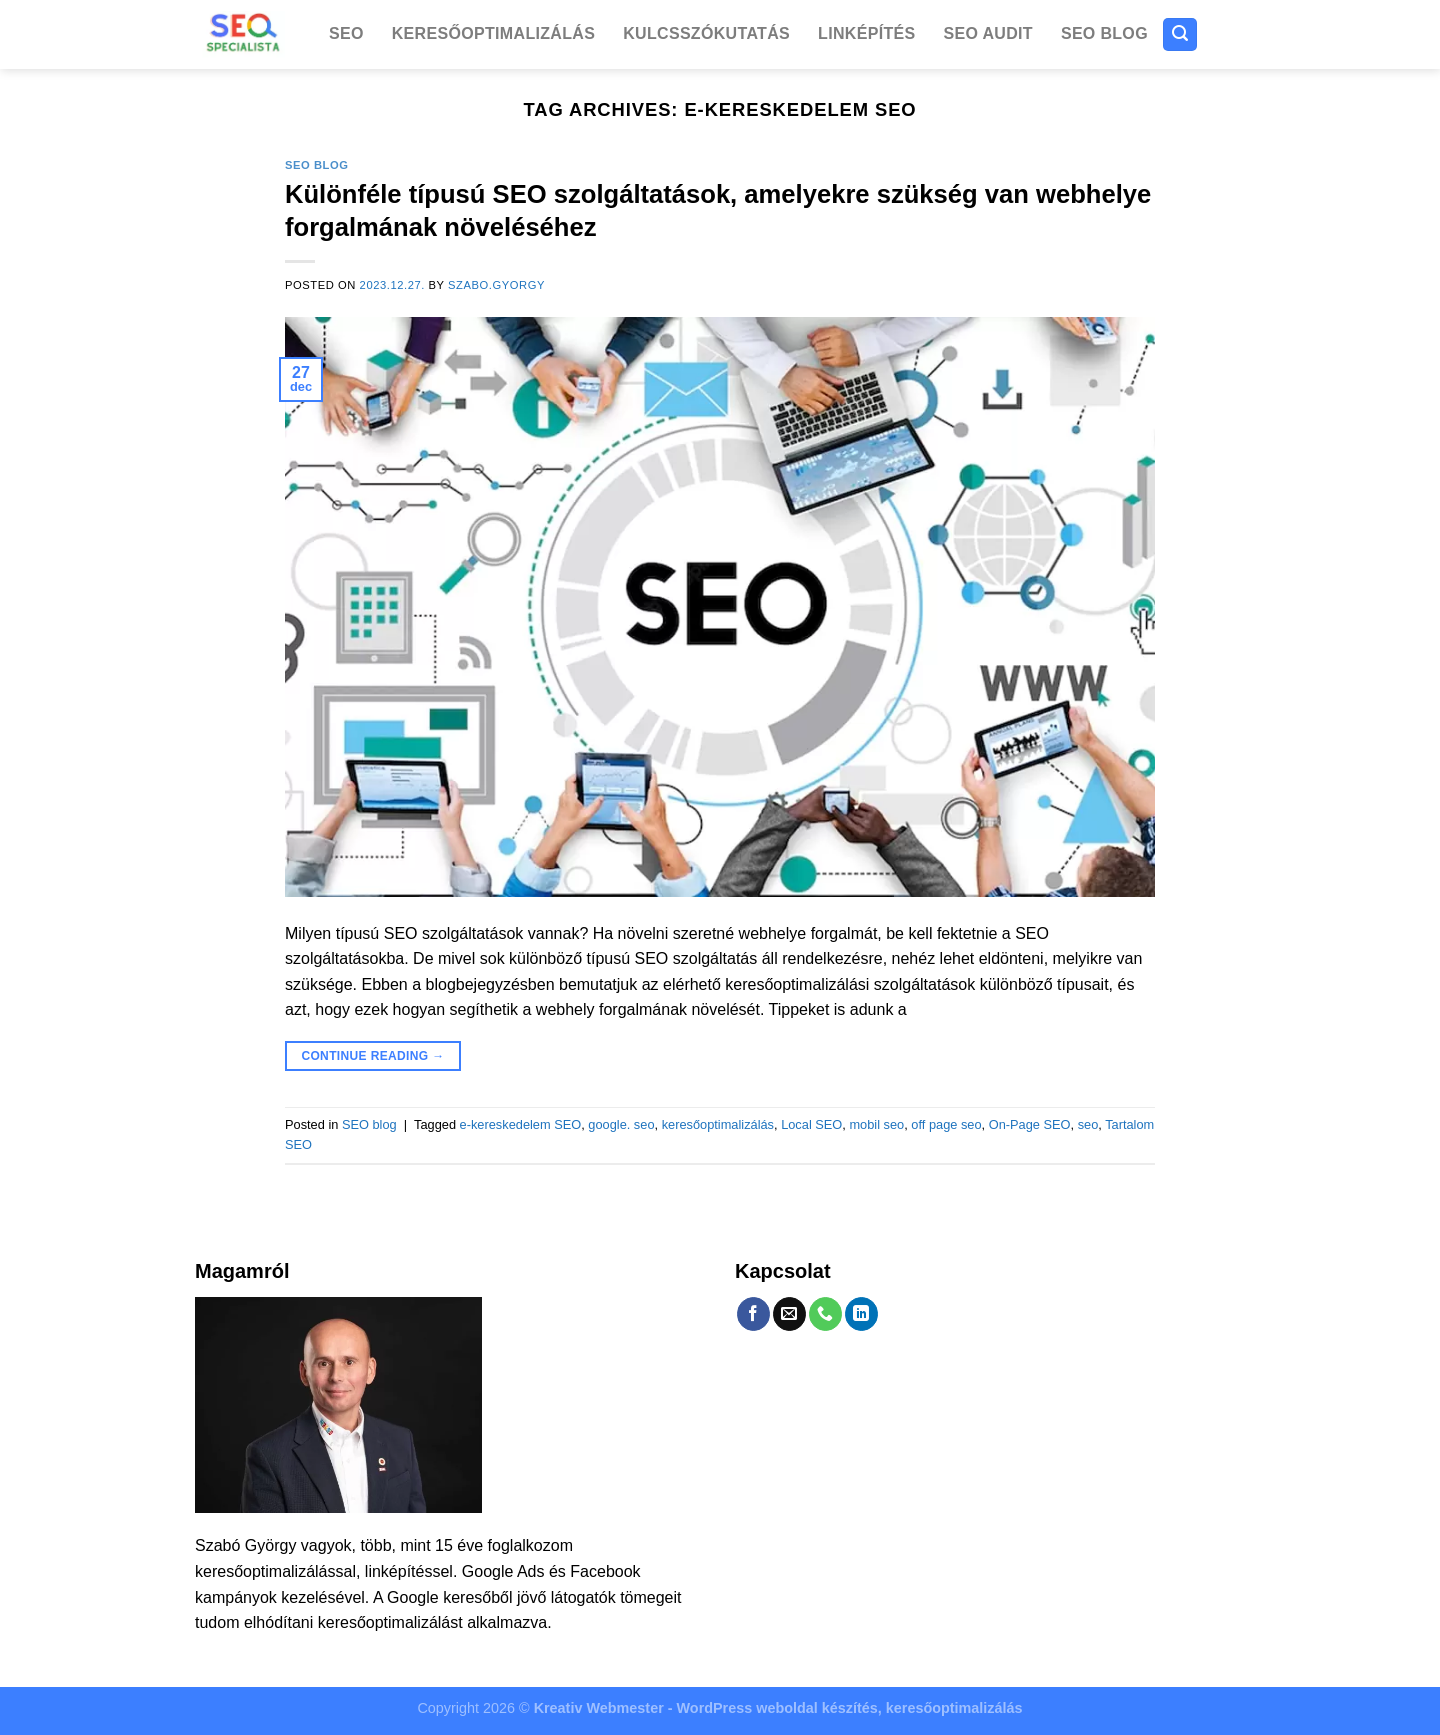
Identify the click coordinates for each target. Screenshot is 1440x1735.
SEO (346, 33)
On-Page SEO (1030, 1124)
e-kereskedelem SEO (521, 1124)
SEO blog (1104, 33)
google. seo (621, 1124)
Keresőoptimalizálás (493, 33)
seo (1088, 1124)
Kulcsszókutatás (706, 33)
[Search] (1180, 34)
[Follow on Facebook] (753, 1314)
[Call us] (825, 1314)
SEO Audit (987, 33)
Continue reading (372, 1056)
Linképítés (866, 33)
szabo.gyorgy (496, 285)
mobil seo (876, 1124)
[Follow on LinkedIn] (861, 1314)
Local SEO (811, 1124)
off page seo (946, 1124)
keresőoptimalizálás (718, 1124)
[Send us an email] (789, 1314)
